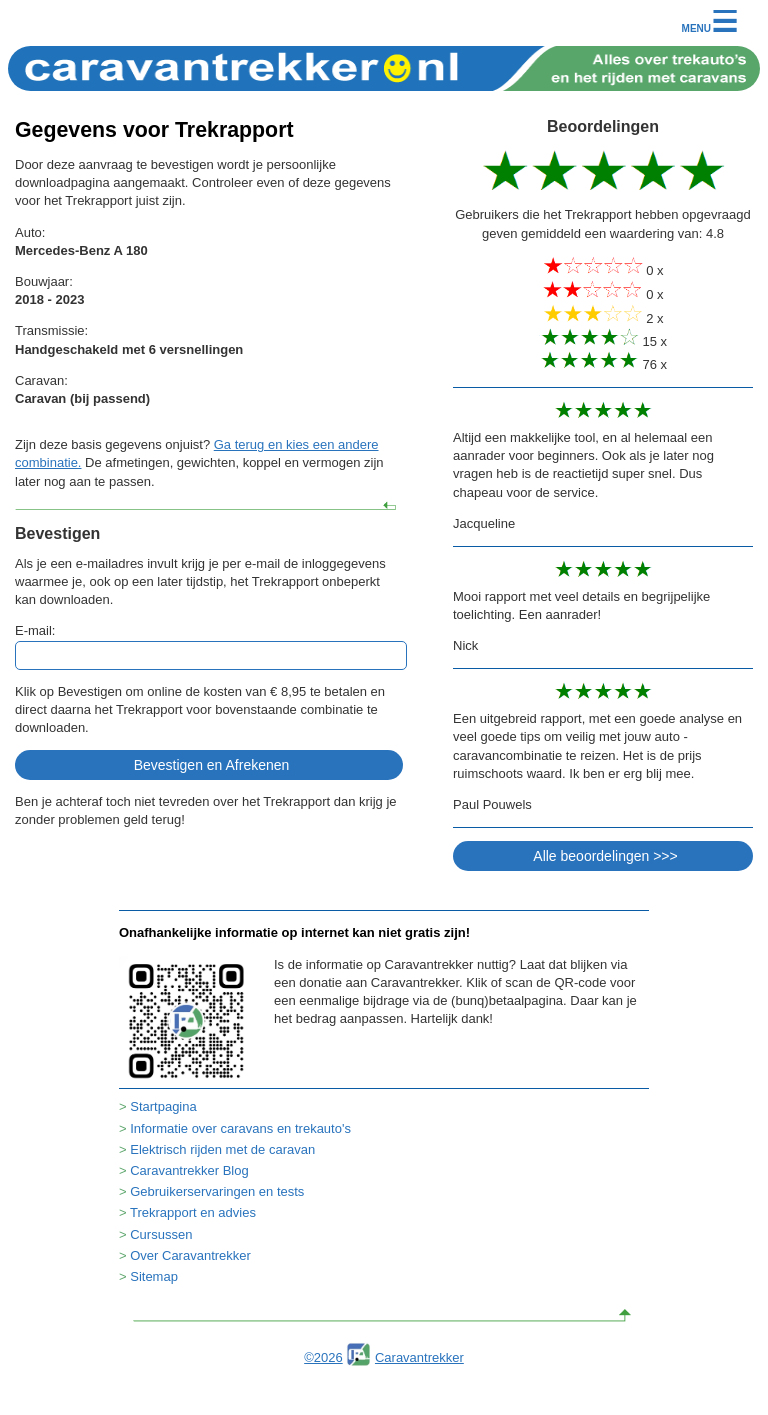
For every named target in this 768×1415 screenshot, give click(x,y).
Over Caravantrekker (190, 1255)
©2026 (323, 1357)
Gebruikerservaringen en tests (217, 1191)
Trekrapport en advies (193, 1212)
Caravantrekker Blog (189, 1170)
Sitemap (154, 1276)
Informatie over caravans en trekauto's (240, 1128)
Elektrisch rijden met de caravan (222, 1149)
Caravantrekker (419, 1357)
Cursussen (161, 1234)
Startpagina (163, 1106)
